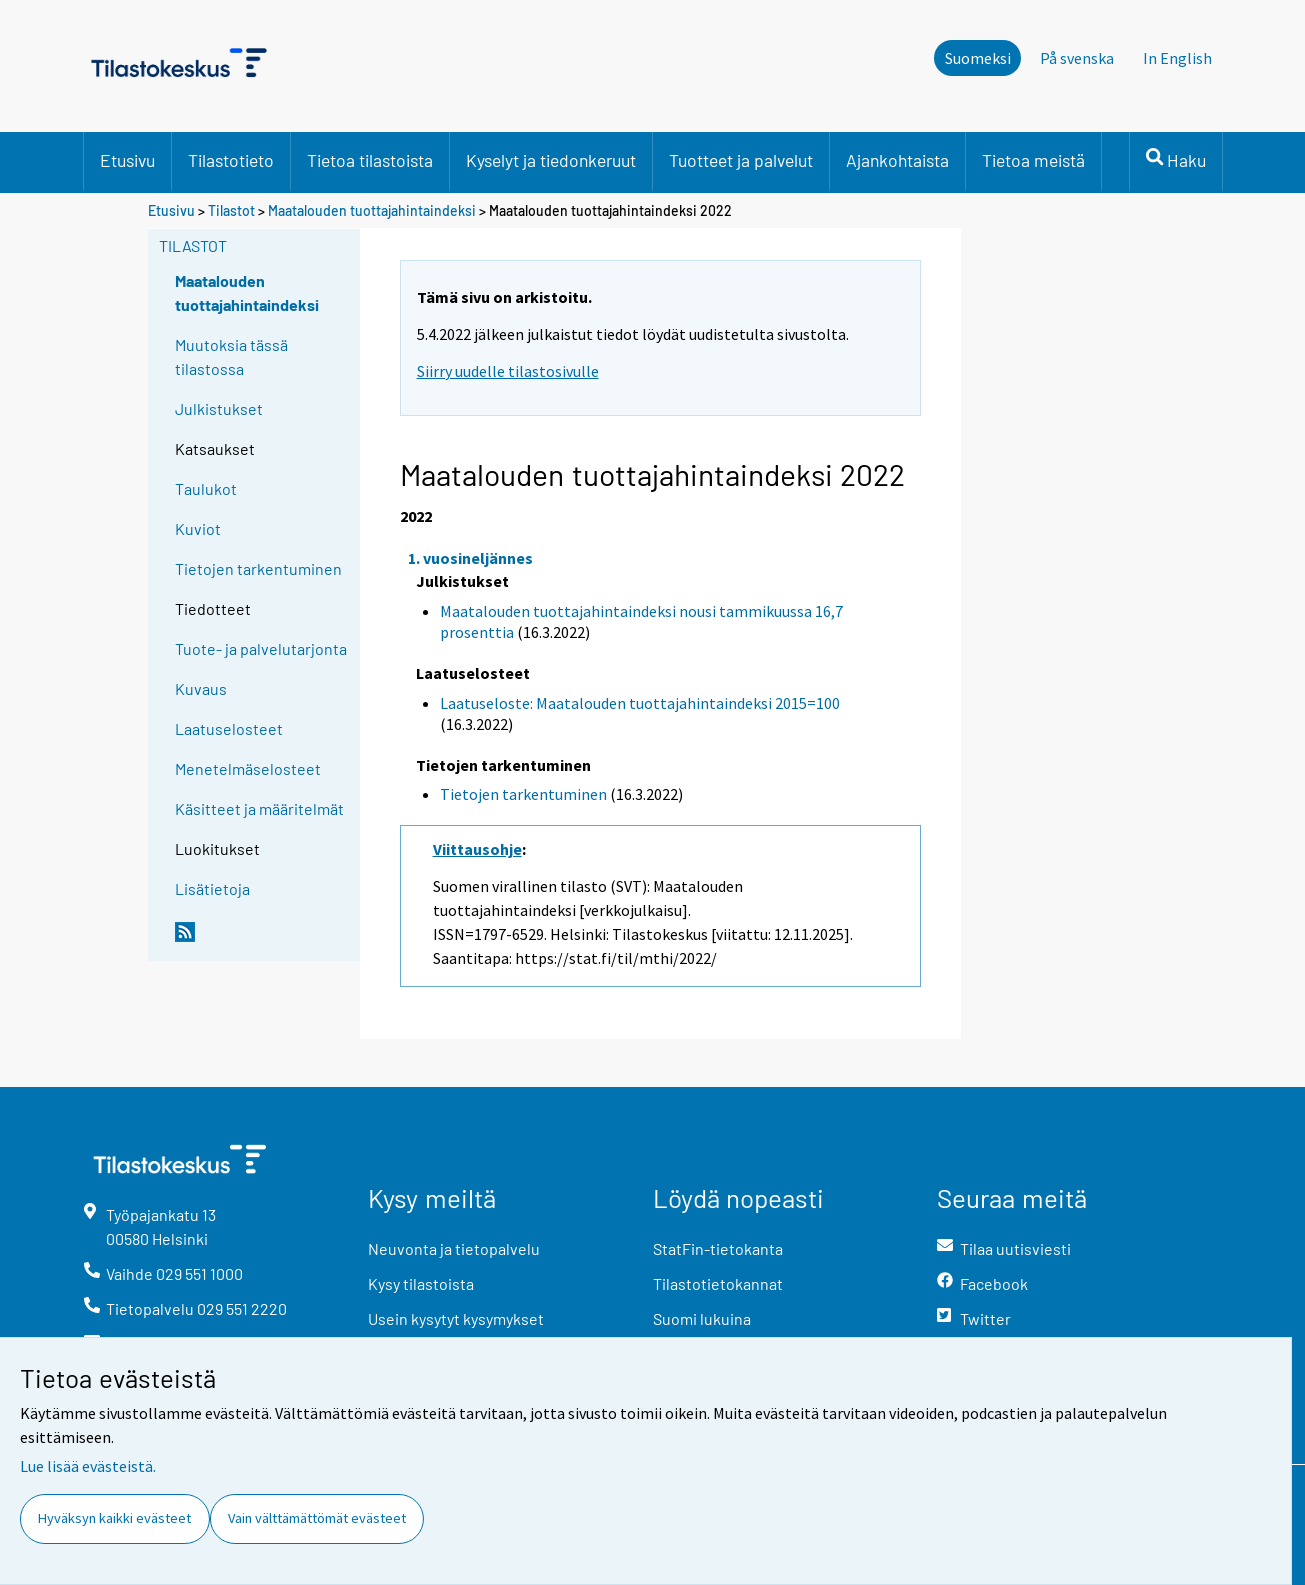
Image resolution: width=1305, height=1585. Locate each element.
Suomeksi (978, 58)
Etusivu (127, 160)
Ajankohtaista (897, 160)
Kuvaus (201, 688)
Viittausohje (477, 849)
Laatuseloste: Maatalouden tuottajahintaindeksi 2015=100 (640, 703)
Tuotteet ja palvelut (741, 160)
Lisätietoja (212, 888)
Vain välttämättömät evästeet (317, 1518)
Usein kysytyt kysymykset (456, 1318)
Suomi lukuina (702, 1318)
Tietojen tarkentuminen (258, 568)
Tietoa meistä (1033, 160)
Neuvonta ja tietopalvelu (454, 1248)
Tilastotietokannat (718, 1283)
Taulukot (206, 488)
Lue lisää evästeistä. (88, 1466)
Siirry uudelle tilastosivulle (508, 371)
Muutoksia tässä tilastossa (231, 356)
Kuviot (198, 528)
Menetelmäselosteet (248, 768)
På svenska (1077, 58)
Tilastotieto (231, 160)
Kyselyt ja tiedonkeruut (551, 160)
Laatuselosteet (229, 728)
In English (1177, 58)
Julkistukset (219, 408)
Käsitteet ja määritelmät (259, 808)
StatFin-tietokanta (718, 1248)
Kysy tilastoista (421, 1283)
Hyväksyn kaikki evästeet (114, 1518)
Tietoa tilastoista (370, 160)
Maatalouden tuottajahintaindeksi (372, 210)
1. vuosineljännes (470, 558)
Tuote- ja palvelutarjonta (261, 648)
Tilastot (231, 210)
